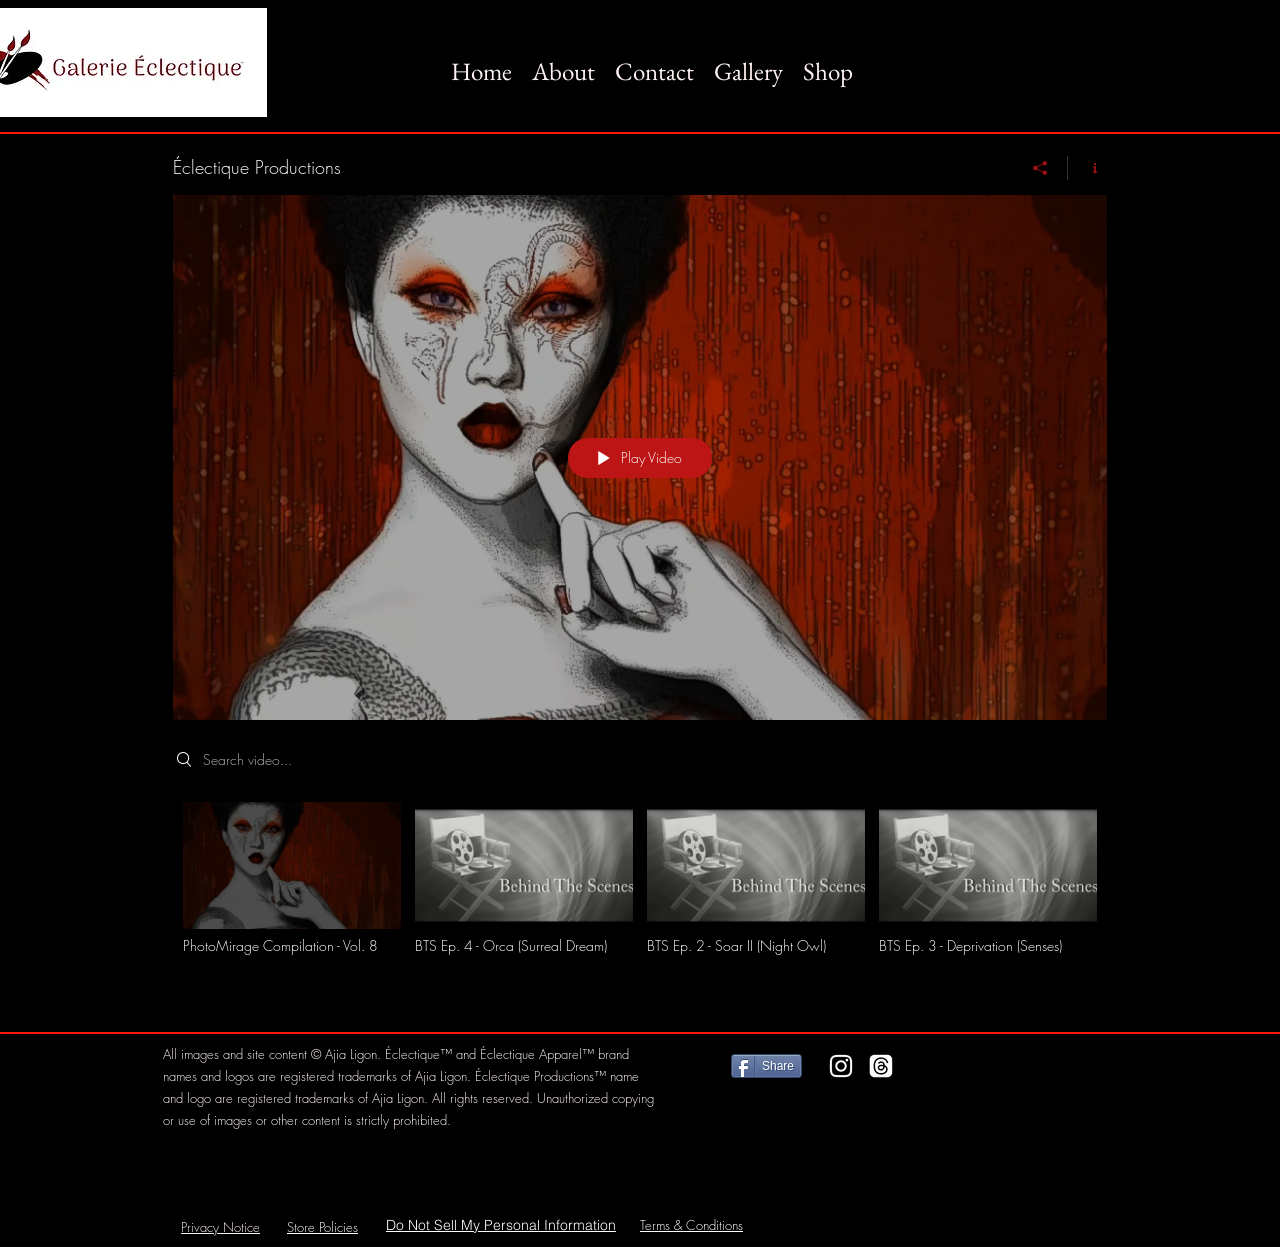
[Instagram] (841, 1066)
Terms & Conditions (691, 1225)
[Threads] (881, 1066)
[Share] (1040, 168)
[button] (748, 62)
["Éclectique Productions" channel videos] (640, 902)
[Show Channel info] (1087, 168)
